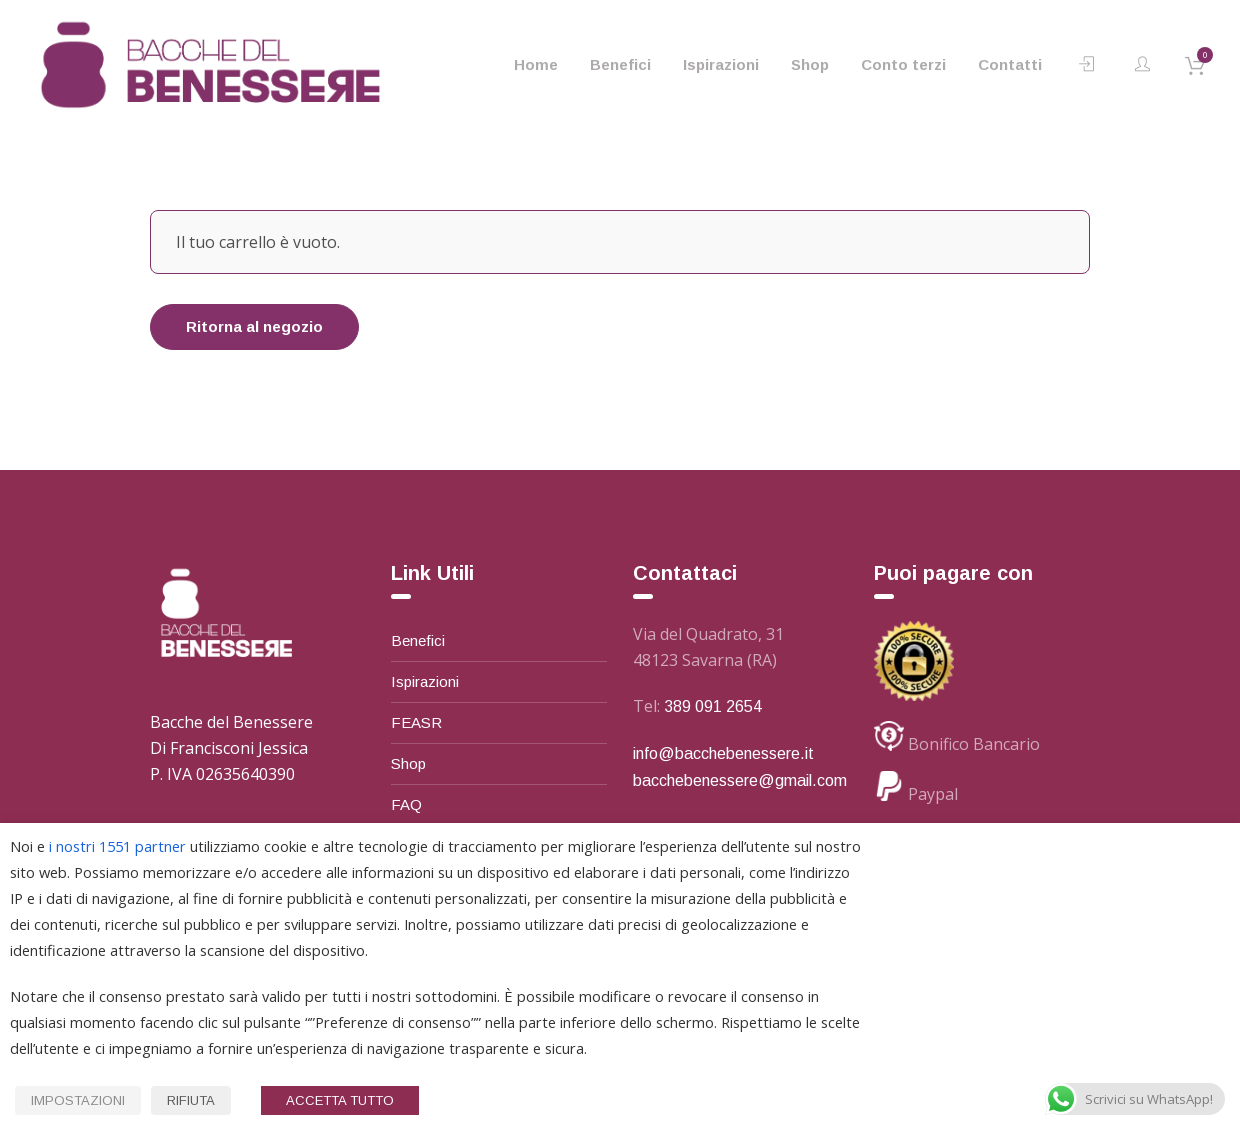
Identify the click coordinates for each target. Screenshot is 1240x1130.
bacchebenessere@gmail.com (740, 780)
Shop (408, 763)
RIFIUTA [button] (191, 1100)
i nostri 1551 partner (117, 846)
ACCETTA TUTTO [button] (340, 1100)
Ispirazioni (425, 681)
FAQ (406, 804)
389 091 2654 (713, 706)
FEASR (416, 722)
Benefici (418, 640)
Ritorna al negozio (254, 326)
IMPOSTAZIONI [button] (78, 1100)
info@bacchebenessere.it (723, 753)
